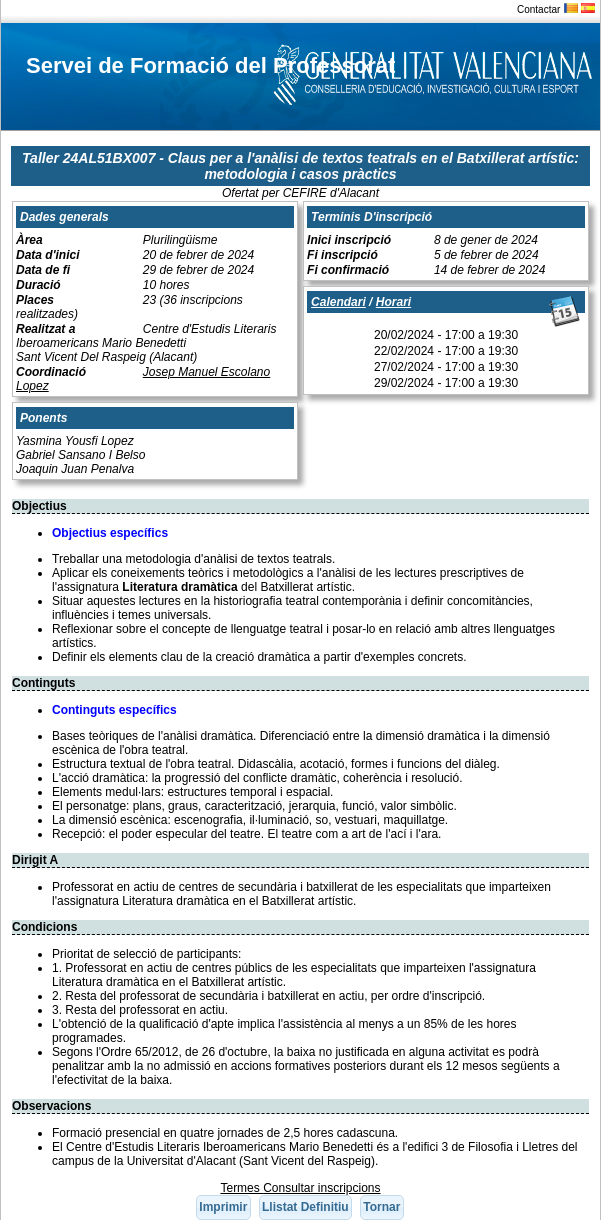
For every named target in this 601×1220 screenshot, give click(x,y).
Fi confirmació (348, 270)
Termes (241, 1188)
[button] (223, 1207)
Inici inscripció (349, 240)
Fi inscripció (342, 255)
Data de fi (43, 270)
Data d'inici (48, 255)
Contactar (538, 9)
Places (35, 300)
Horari (393, 302)
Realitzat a (45, 329)
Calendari (338, 302)
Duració (38, 285)
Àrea (29, 240)
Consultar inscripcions (321, 1188)
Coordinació (51, 372)
